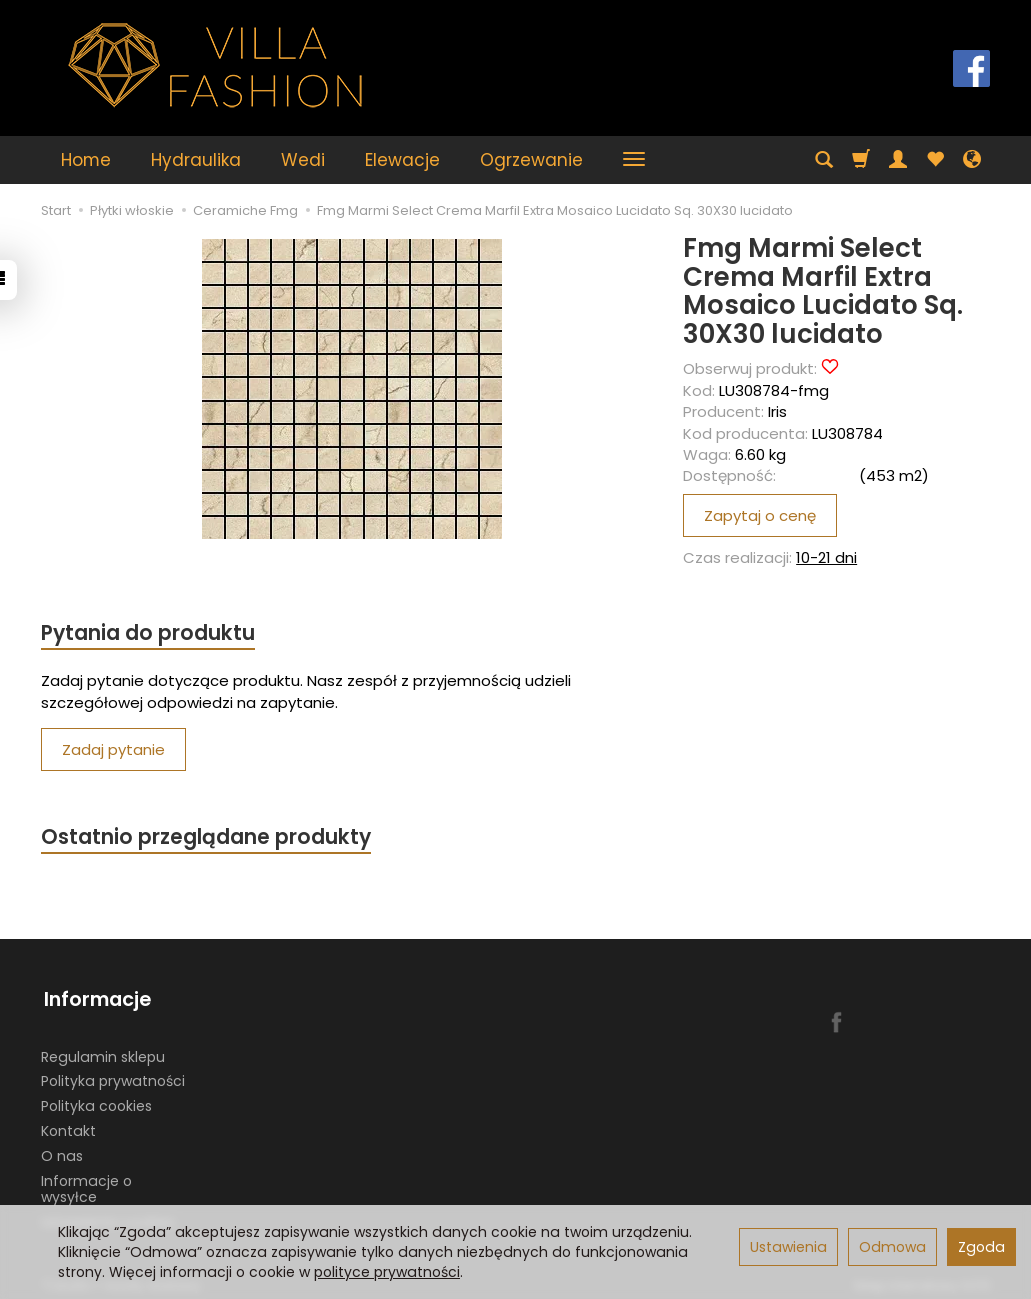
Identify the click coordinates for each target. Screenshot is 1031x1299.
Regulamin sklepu (103, 1050)
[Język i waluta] (972, 160)
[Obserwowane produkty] (935, 160)
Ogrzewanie (531, 160)
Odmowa (892, 1247)
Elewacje (402, 160)
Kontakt (68, 1124)
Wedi (303, 160)
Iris (777, 411)
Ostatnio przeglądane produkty (207, 838)
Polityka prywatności (113, 1075)
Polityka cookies (96, 1099)
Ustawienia (788, 1247)
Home (86, 160)
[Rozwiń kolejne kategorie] (634, 160)
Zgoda (981, 1247)
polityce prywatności (387, 1272)
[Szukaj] (824, 160)
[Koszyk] (861, 160)
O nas (62, 1149)
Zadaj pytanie (113, 750)
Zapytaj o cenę (760, 515)
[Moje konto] (898, 160)
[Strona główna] (216, 65)
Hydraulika (196, 160)
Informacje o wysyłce (86, 1182)
